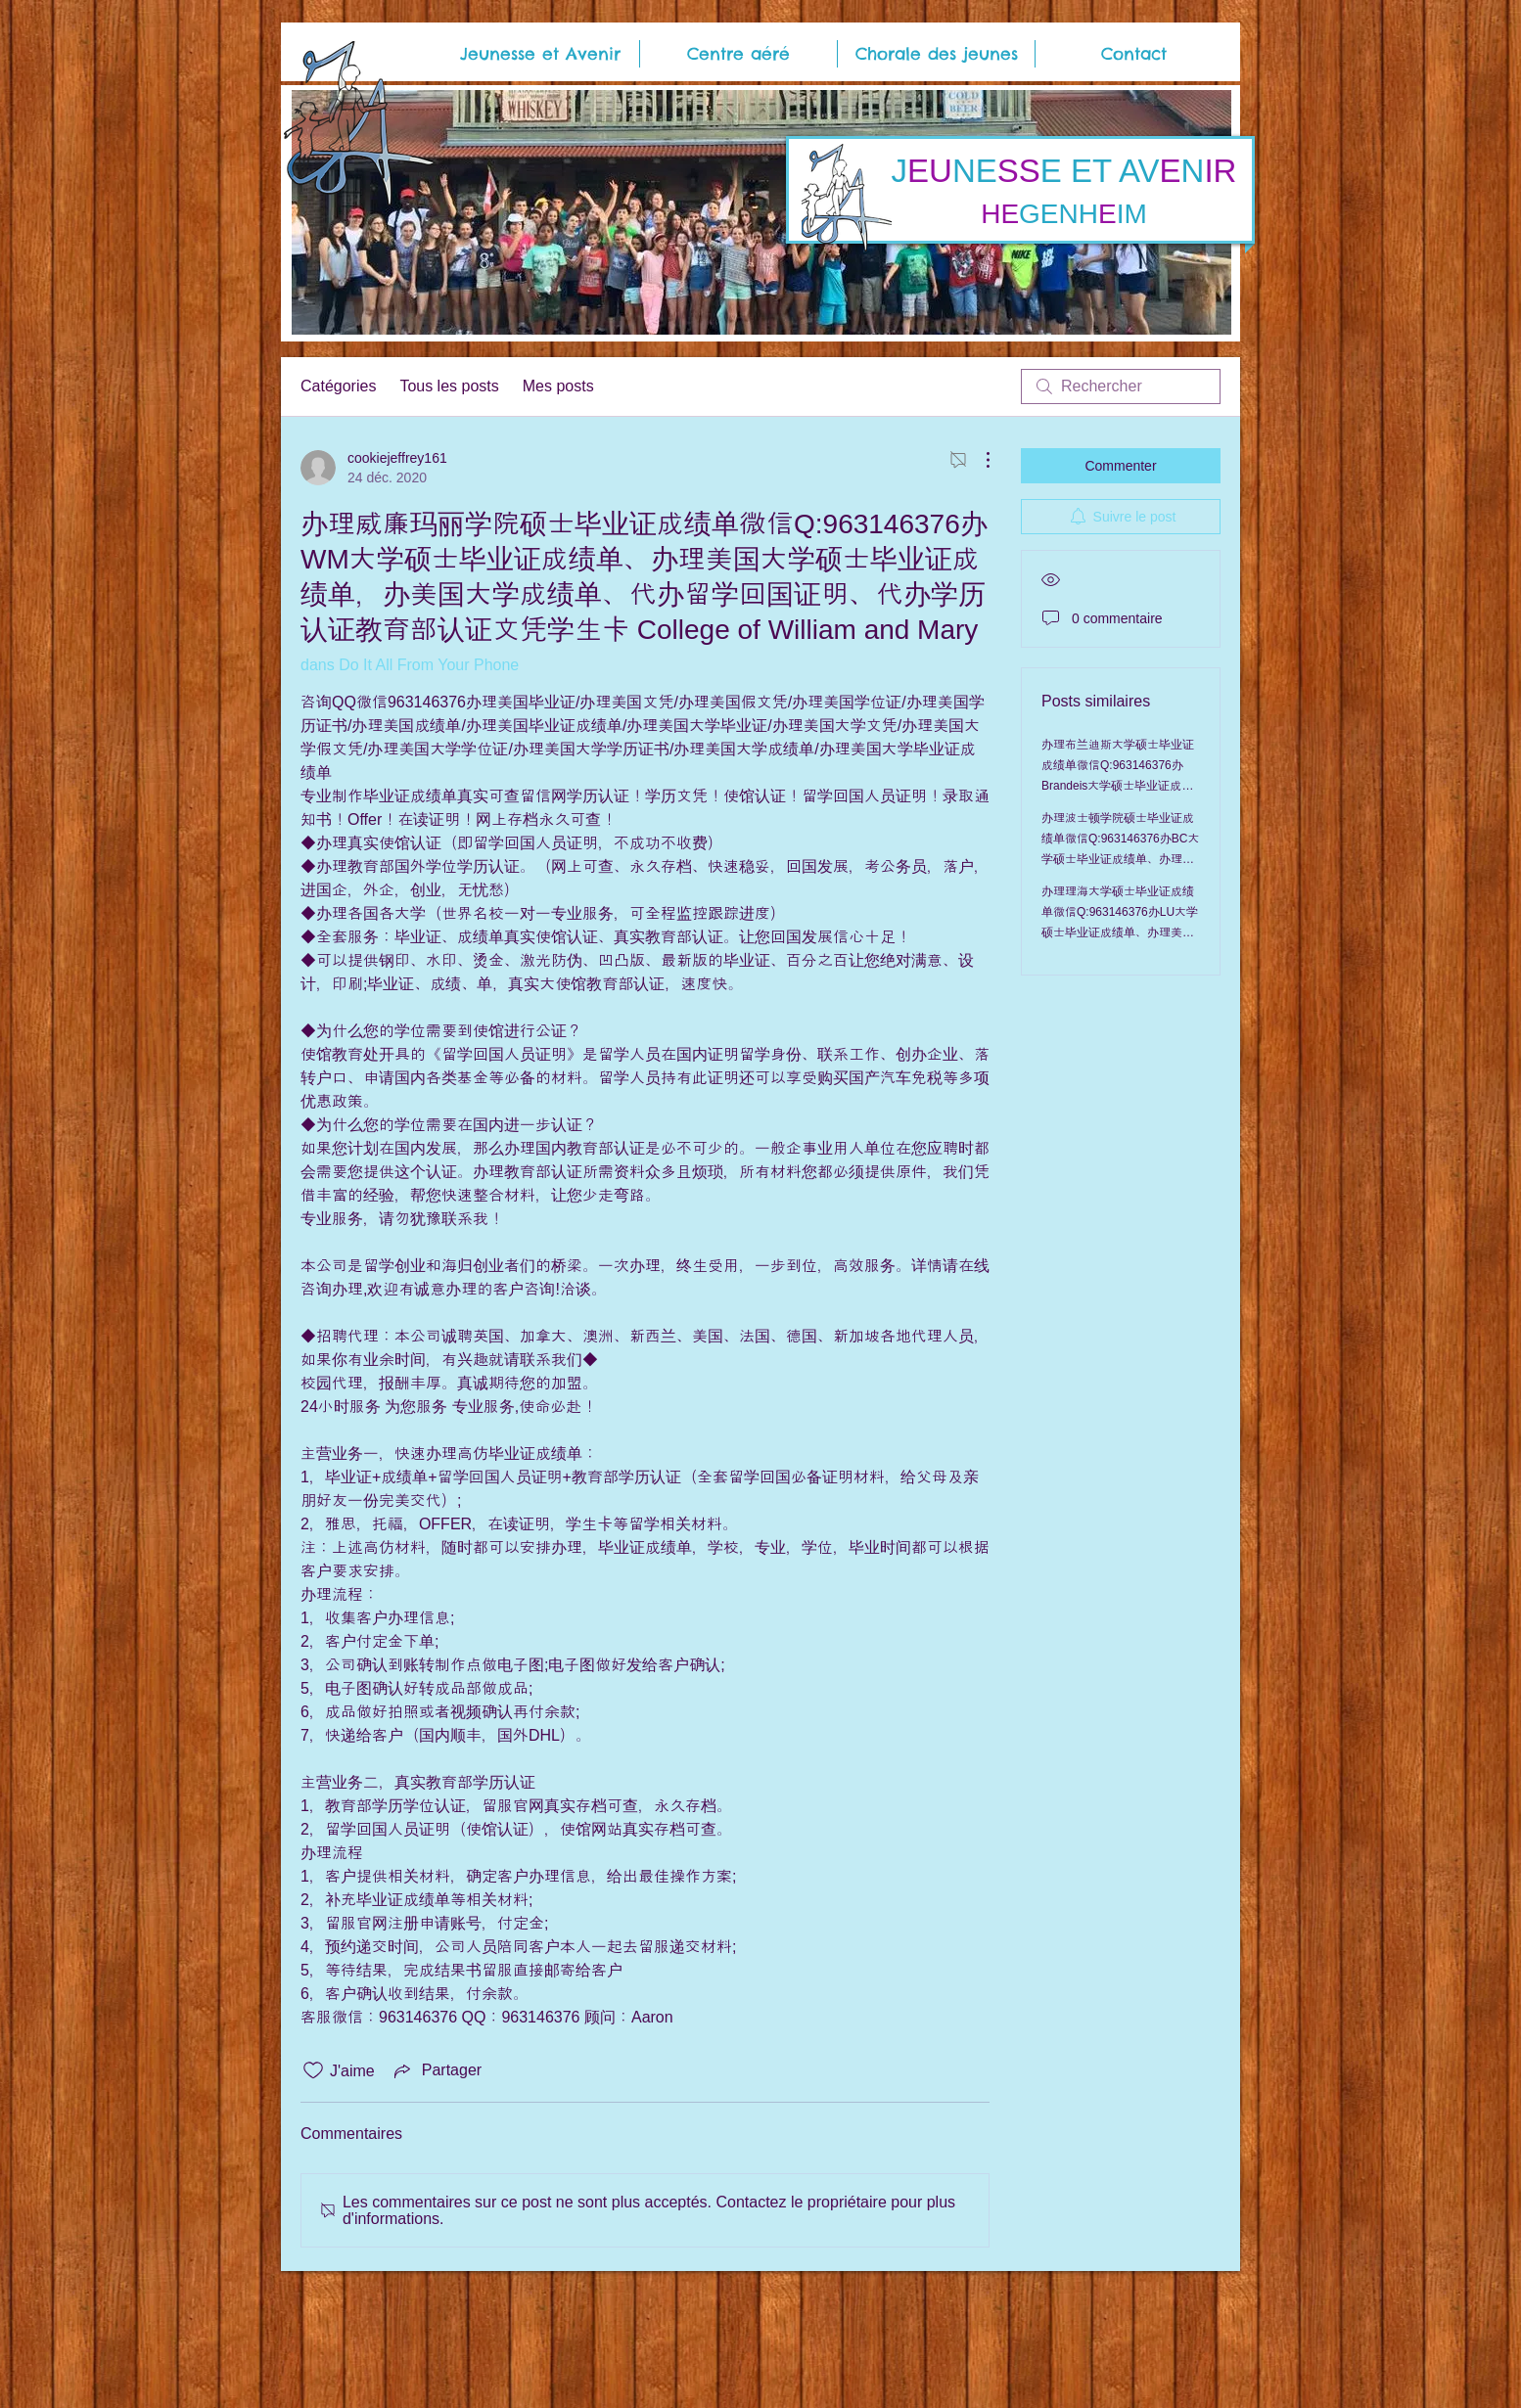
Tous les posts (448, 386)
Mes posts (558, 386)
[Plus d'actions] (978, 460)
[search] (1121, 386)
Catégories (338, 386)
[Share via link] (436, 2070)
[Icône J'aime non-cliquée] (313, 2070)
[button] (540, 54)
